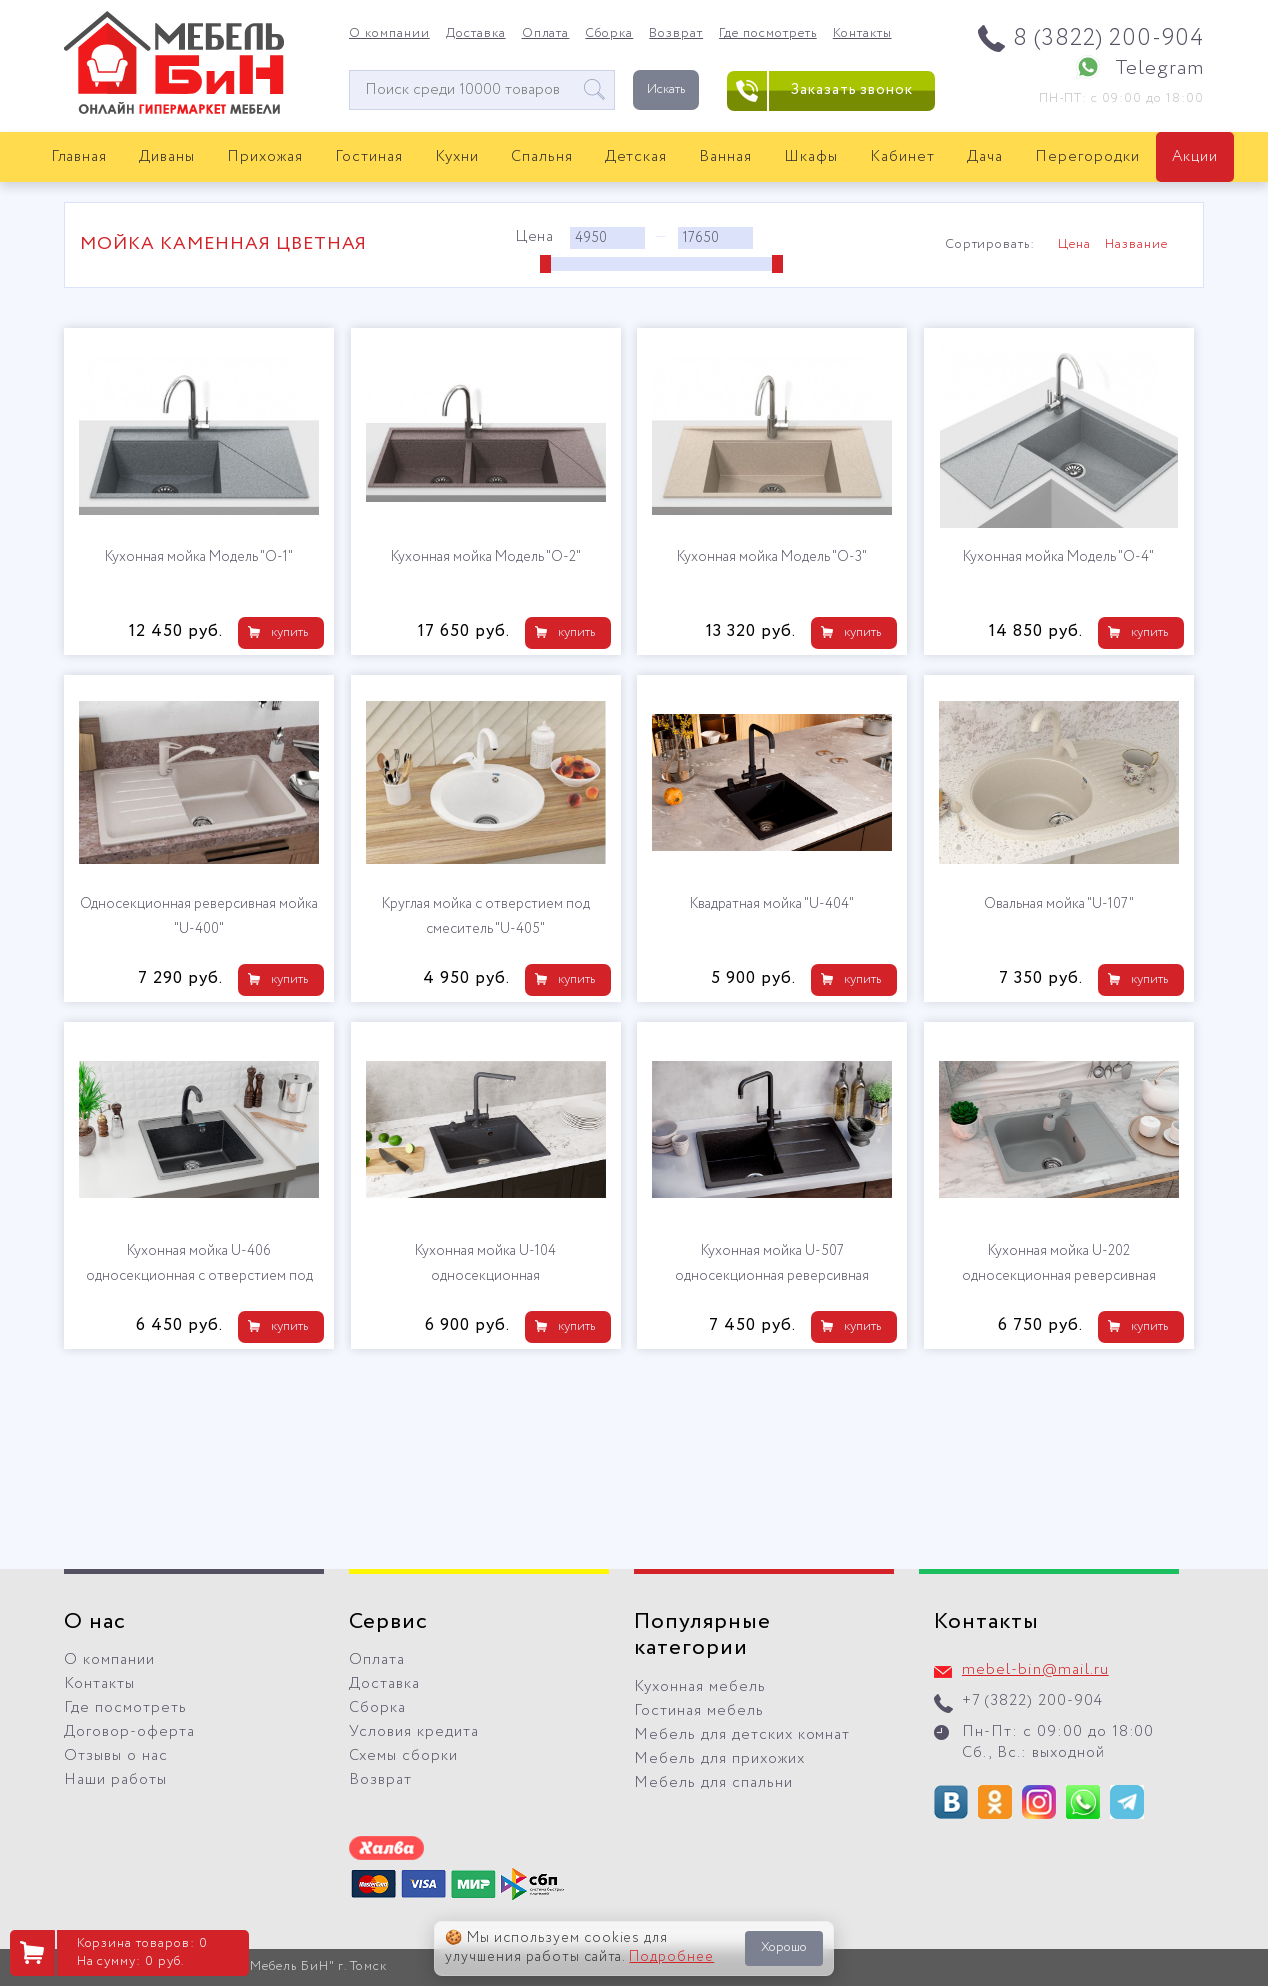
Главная (79, 157)
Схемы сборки (403, 1756)
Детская (636, 157)
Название (1136, 245)
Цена (1074, 245)
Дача (985, 157)
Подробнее (671, 1957)
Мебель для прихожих (719, 1759)
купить (289, 632)
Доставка (476, 34)
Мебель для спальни (713, 1783)
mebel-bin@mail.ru (1035, 1670)
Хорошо (784, 1947)
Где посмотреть (768, 34)
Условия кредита (414, 1732)
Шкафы (811, 157)
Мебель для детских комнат (742, 1735)
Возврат (676, 34)
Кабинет (902, 157)
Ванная (725, 157)
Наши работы (115, 1780)
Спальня (542, 157)
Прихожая (265, 157)
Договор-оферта (129, 1732)
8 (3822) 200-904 (1108, 38)
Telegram (1159, 68)
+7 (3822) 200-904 (1032, 1701)
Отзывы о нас (116, 1756)
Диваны (167, 157)
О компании (389, 34)
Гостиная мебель (699, 1711)
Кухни (457, 157)
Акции (1195, 157)
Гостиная (369, 157)
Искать (666, 89)
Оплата (546, 34)
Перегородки (1087, 157)
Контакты (862, 34)
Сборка (609, 34)
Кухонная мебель (700, 1687)
